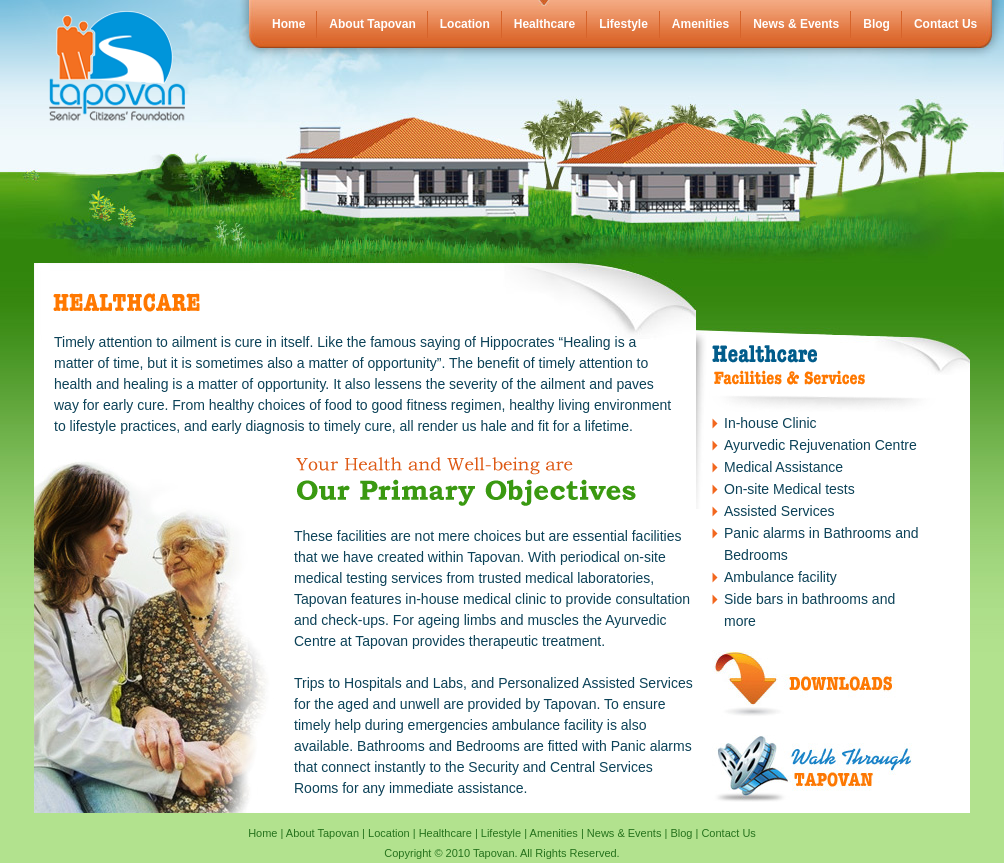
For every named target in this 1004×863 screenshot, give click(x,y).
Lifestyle (623, 24)
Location (465, 24)
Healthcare (544, 24)
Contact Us (945, 24)
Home (288, 24)
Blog (876, 24)
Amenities (700, 24)
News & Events (796, 24)
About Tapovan (372, 24)
